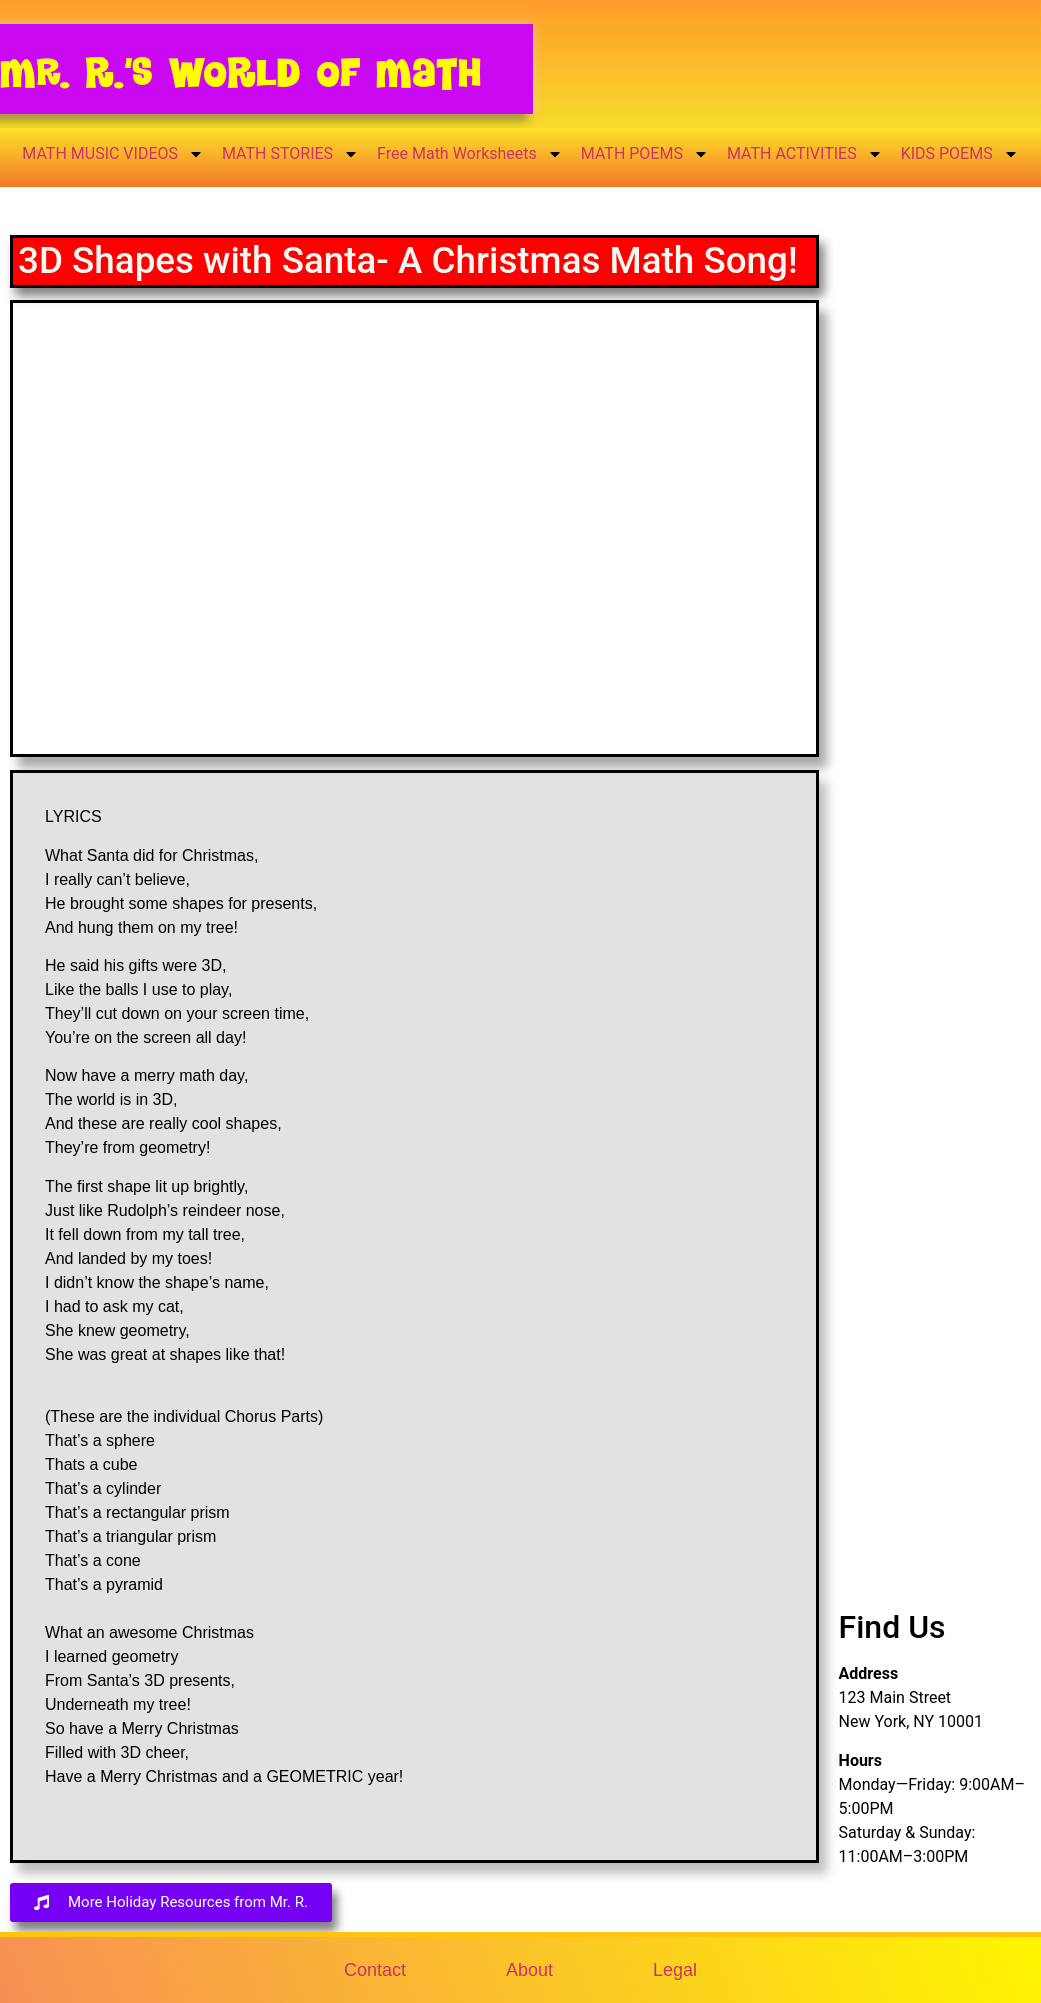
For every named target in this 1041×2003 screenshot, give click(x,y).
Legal (675, 1970)
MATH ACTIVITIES (805, 154)
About (529, 1970)
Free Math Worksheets (470, 154)
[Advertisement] (935, 583)
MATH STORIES (290, 154)
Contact (375, 1970)
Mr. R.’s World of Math (240, 72)
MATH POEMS (645, 154)
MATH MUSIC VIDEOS (113, 154)
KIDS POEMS (960, 154)
